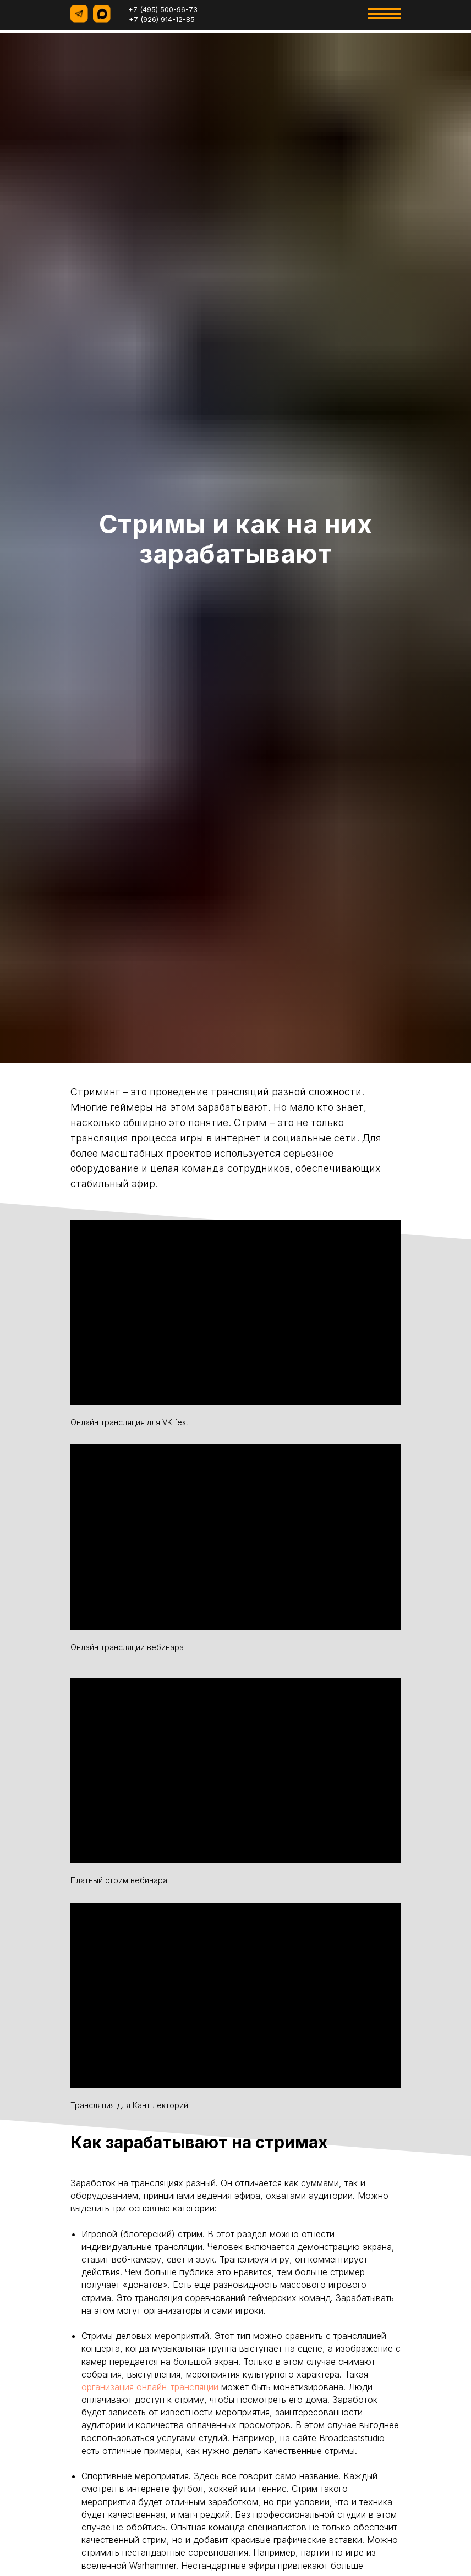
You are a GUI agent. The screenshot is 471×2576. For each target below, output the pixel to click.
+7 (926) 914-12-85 (162, 19)
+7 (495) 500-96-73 (163, 9)
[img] (284, 13)
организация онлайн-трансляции (149, 2386)
